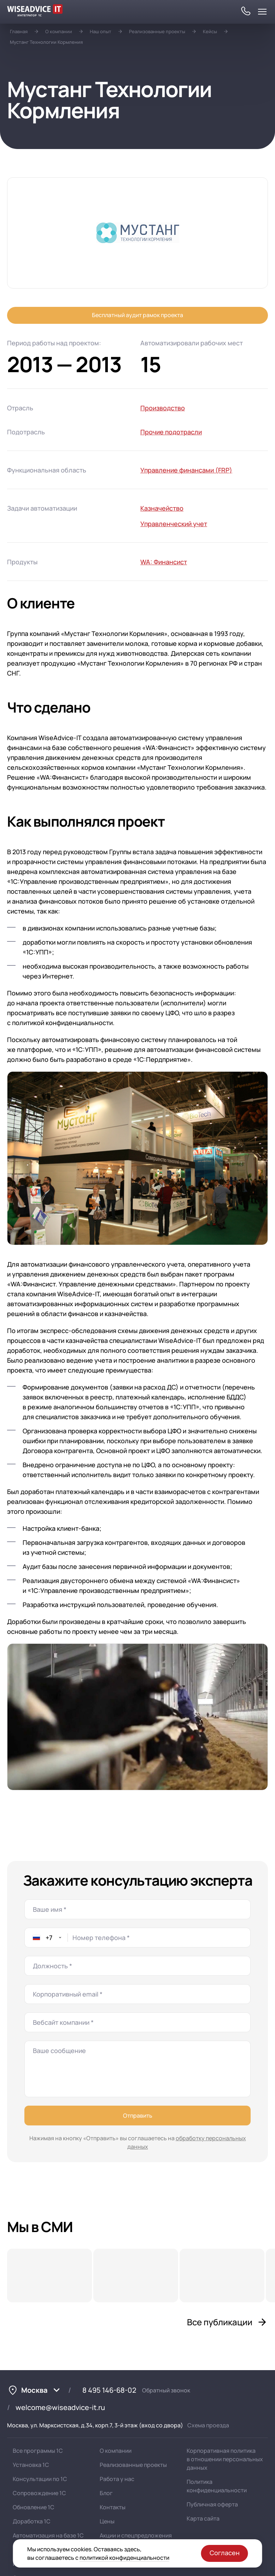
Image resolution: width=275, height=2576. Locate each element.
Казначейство (161, 508)
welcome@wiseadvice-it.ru (60, 2407)
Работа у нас (117, 2479)
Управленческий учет (173, 523)
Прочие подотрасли (171, 432)
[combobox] (46, 1937)
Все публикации (227, 2322)
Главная (19, 31)
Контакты (112, 2507)
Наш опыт (100, 31)
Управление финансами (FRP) (186, 470)
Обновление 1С (33, 2507)
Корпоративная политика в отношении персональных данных (225, 2459)
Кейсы (210, 31)
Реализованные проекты (157, 31)
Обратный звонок (166, 2390)
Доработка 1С (32, 2521)
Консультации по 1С (40, 2479)
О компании (58, 31)
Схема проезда (208, 2425)
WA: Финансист (163, 562)
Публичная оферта (212, 2504)
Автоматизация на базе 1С (48, 2535)
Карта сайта (203, 2518)
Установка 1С (31, 2465)
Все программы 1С (38, 2451)
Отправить (137, 2115)
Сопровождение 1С (39, 2493)
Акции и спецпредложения (136, 2535)
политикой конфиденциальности (124, 2558)
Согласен (225, 2552)
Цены (107, 2521)
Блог (106, 2493)
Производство (162, 408)
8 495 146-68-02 (109, 2390)
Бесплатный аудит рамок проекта (137, 315)
